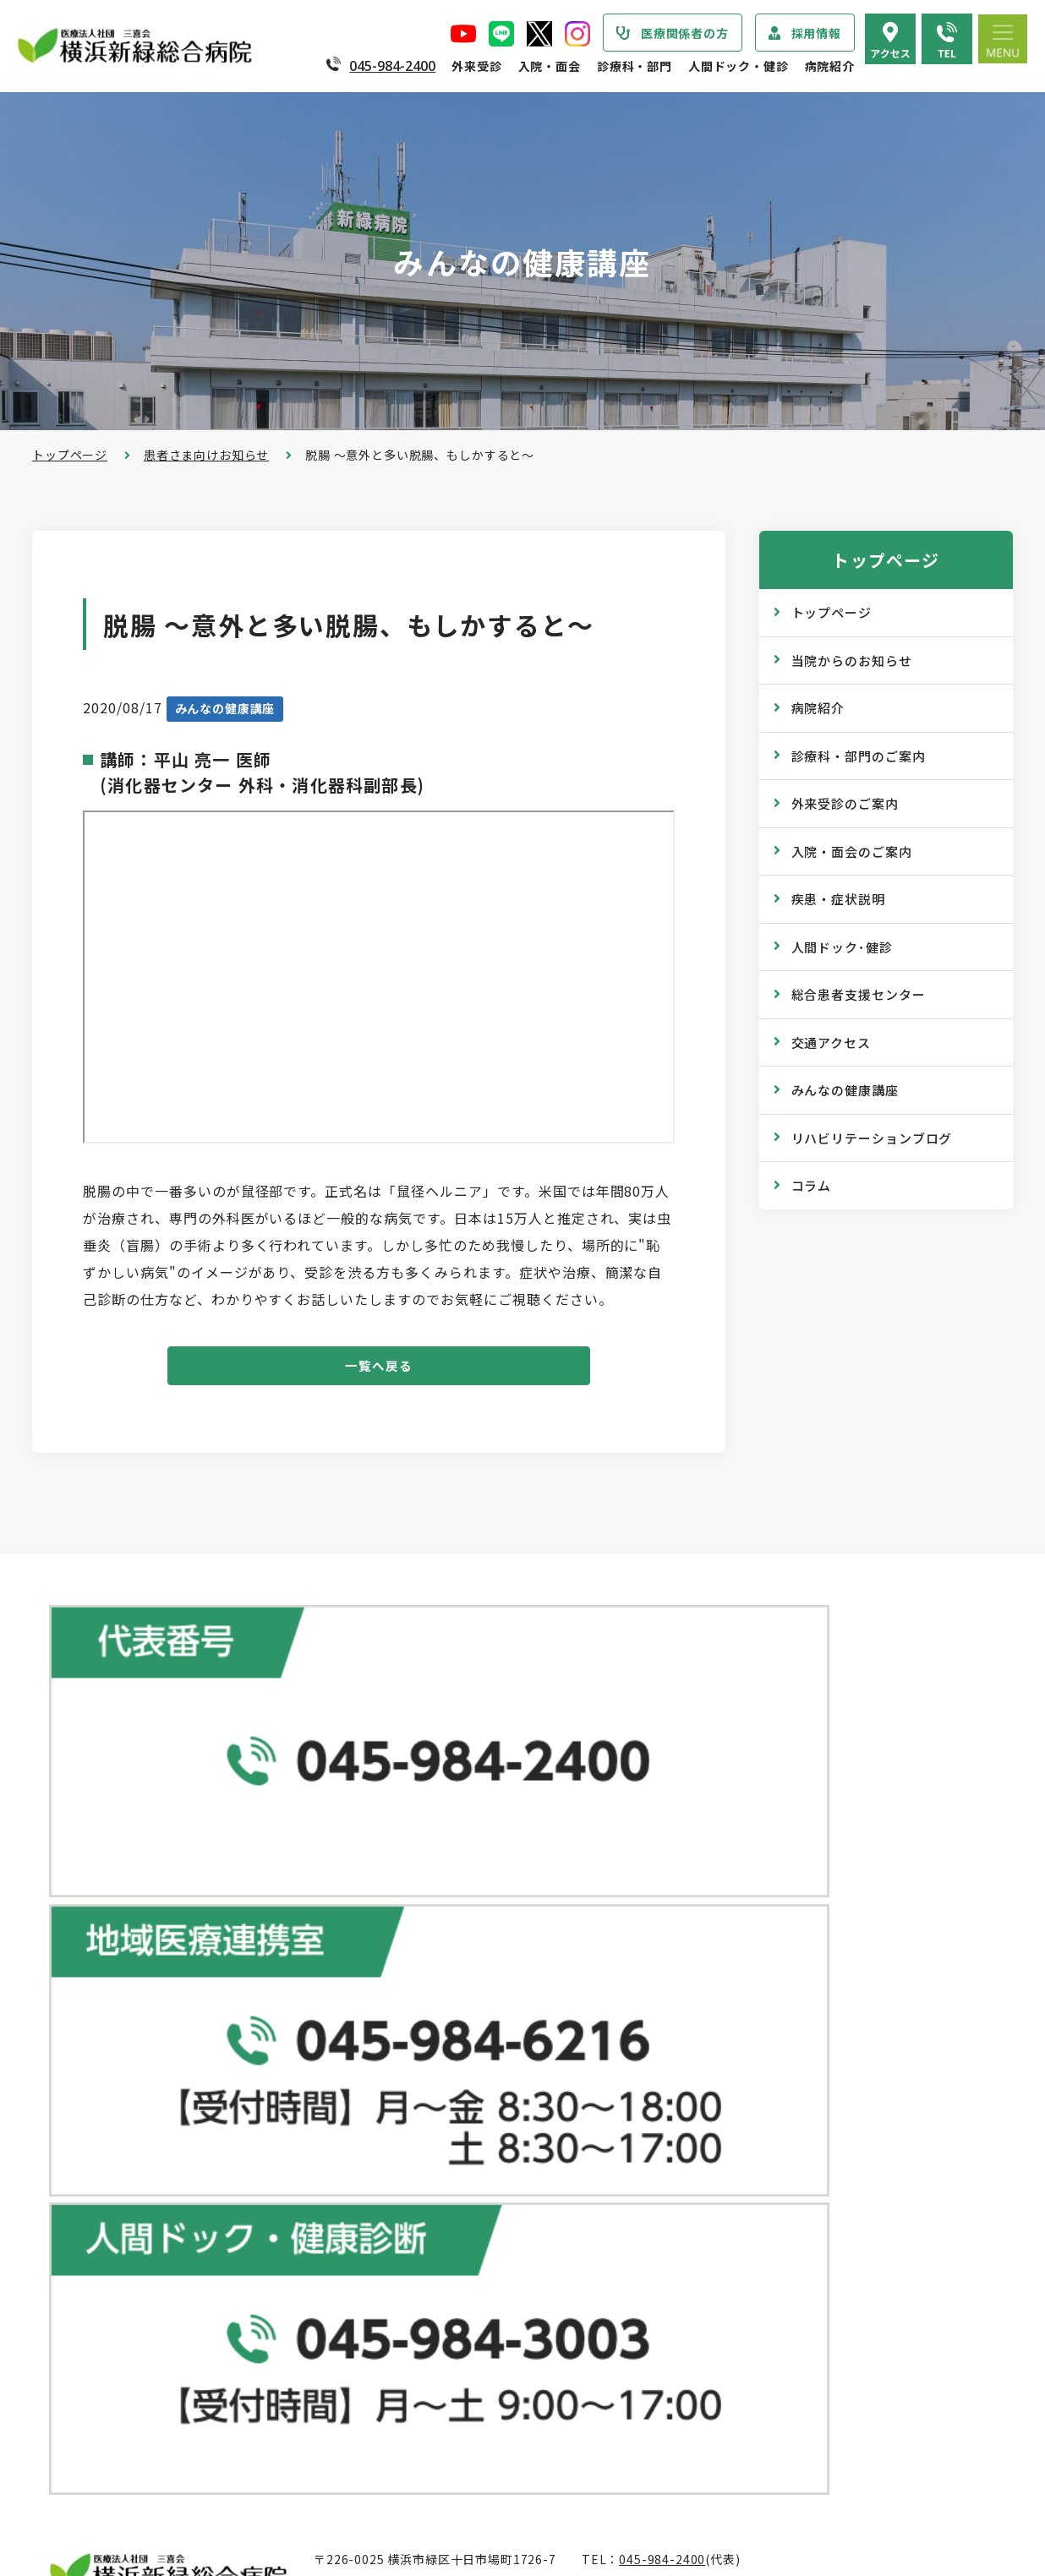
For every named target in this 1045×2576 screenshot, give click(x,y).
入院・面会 (549, 65)
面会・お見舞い (431, 2448)
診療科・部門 (634, 65)
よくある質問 (739, 2355)
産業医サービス (746, 2031)
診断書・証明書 (431, 2167)
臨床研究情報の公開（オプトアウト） (172, 2493)
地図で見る (357, 1808)
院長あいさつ (103, 2077)
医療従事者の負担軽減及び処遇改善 (166, 2314)
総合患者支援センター (858, 994)
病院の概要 (97, 2111)
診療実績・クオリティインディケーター (178, 2391)
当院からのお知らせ (851, 660)
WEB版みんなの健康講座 (772, 2142)
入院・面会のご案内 (851, 851)
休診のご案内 (424, 2066)
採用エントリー (746, 2432)
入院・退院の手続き (444, 2313)
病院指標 (91, 2459)
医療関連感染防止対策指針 (141, 2212)
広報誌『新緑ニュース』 (770, 2108)
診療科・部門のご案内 (858, 756)
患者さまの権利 (110, 2246)
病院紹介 (830, 65)
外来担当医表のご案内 (449, 2032)
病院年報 (91, 2425)
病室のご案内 (424, 2380)
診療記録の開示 (431, 2201)
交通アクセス (831, 1042)
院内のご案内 (739, 2287)
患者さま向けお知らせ (206, 454)
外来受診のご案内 (845, 803)
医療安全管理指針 (116, 2178)
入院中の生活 (424, 2347)
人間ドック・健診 (738, 65)
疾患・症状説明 (838, 899)
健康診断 (727, 1997)
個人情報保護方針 (116, 2280)
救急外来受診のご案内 (449, 2100)
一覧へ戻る (379, 1370)
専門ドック (733, 1964)
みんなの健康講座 (845, 1090)
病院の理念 (97, 2145)
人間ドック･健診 (842, 947)
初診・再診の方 (431, 1965)
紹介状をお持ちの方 (444, 1998)
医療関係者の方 (685, 33)
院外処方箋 (418, 2134)
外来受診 (476, 65)
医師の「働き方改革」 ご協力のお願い (495, 2235)
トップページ (69, 454)
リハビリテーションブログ (872, 1138)
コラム (811, 1185)
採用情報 (816, 33)
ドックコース (739, 1930)
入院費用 (412, 2414)
